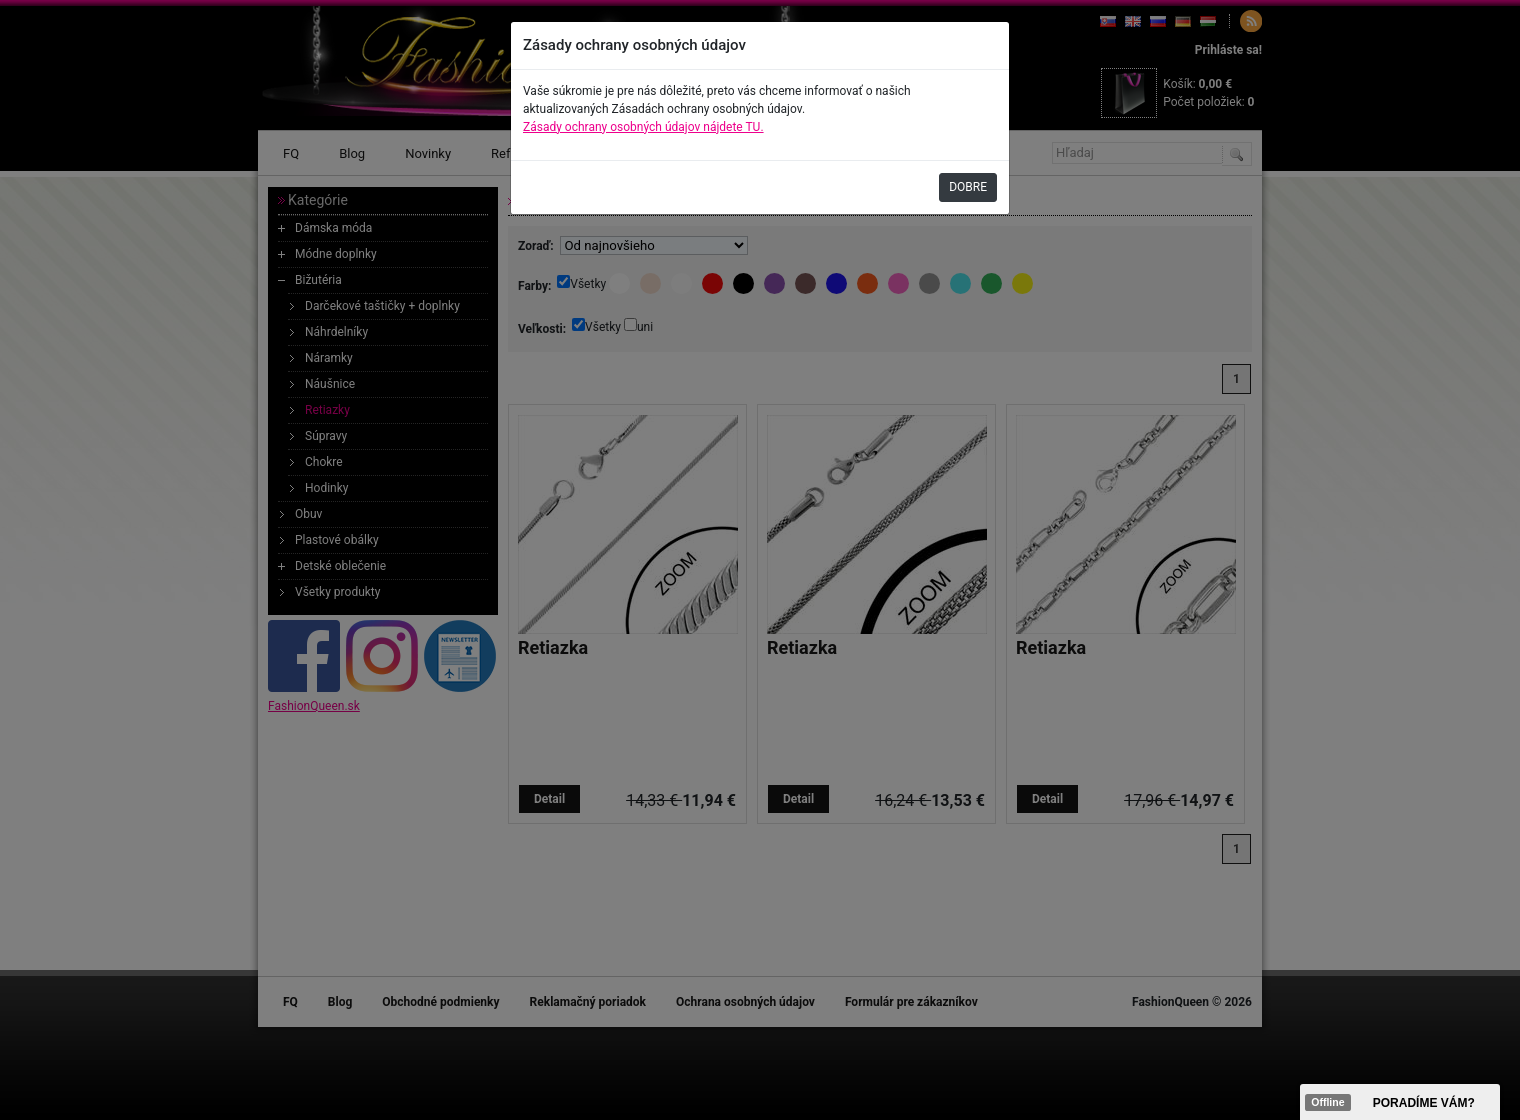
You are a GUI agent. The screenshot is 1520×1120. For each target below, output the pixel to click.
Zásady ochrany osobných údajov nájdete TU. (643, 127)
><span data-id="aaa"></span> (1400, 1102)
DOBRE (968, 187)
